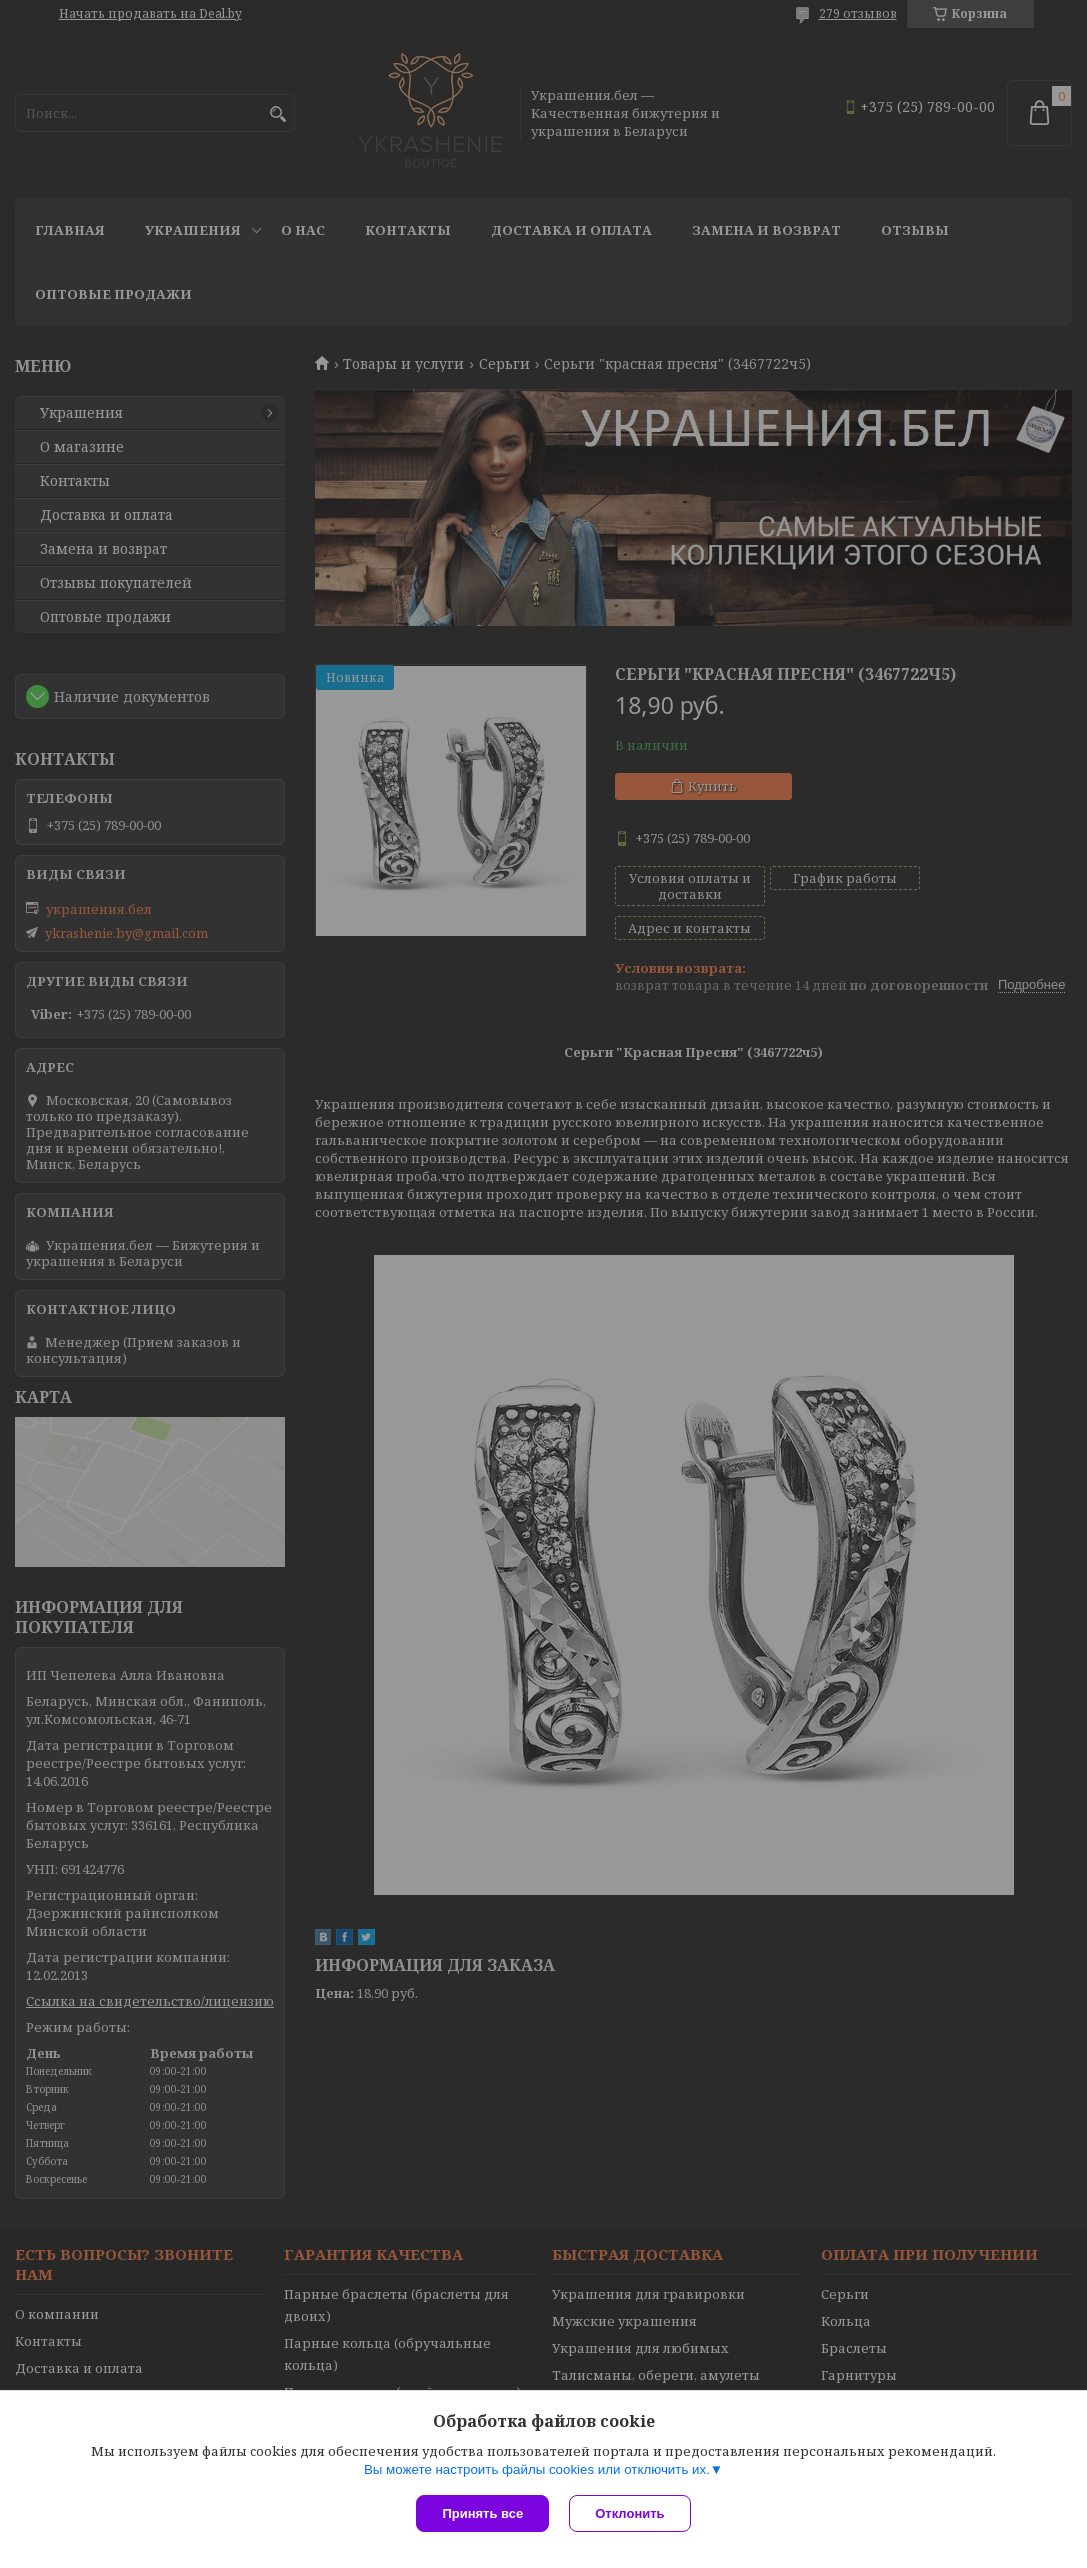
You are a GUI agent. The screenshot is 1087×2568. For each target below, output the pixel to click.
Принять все (482, 2513)
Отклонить (629, 2513)
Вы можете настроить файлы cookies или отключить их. (537, 2469)
